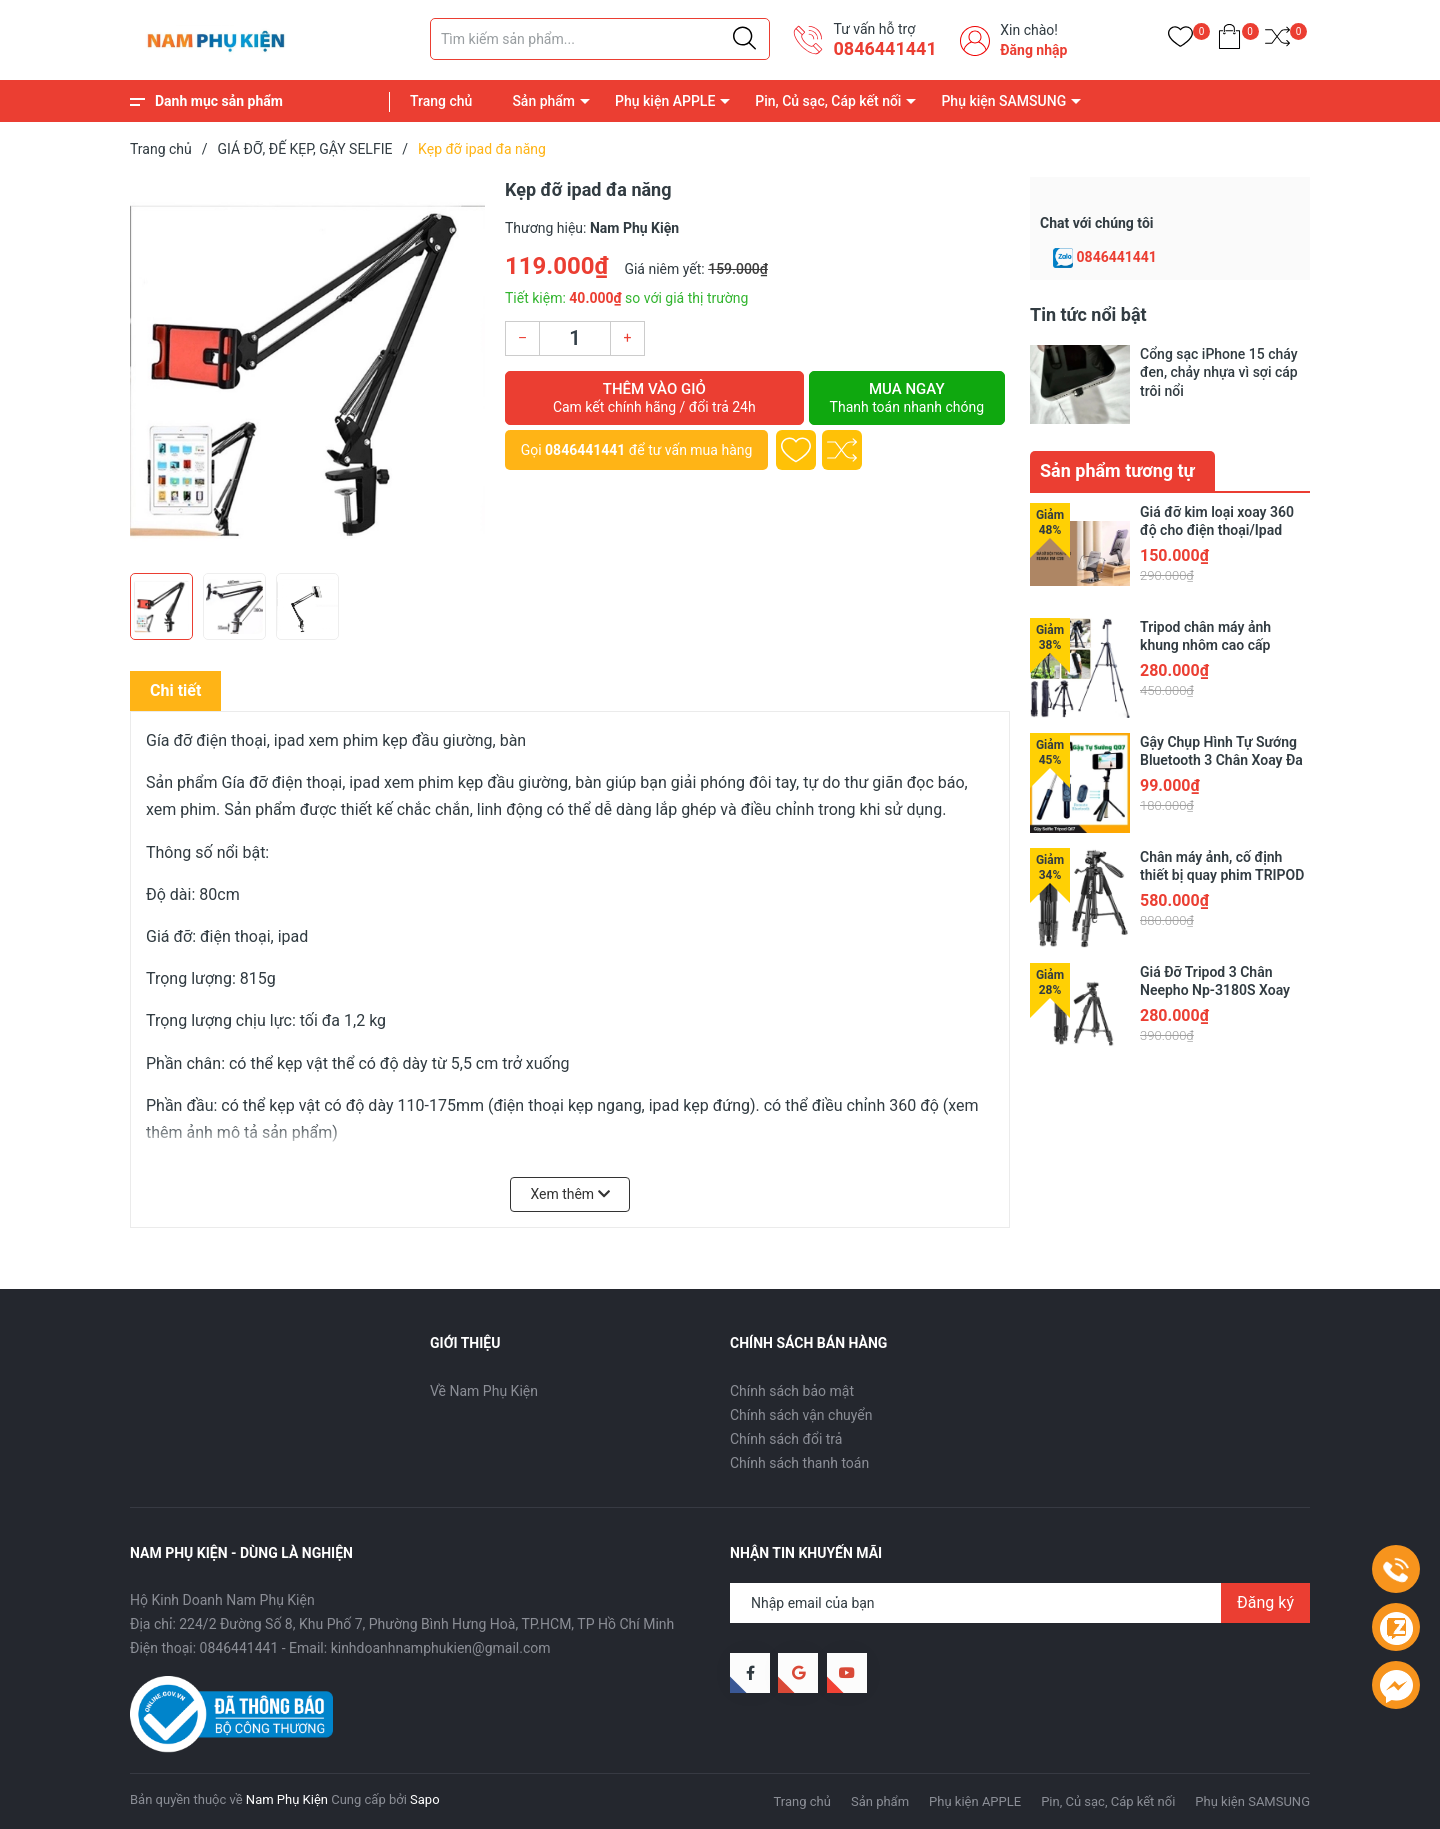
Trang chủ (441, 101)
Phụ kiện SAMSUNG (1003, 101)
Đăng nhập (1033, 50)
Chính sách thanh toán (799, 1463)
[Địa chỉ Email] (1020, 1603)
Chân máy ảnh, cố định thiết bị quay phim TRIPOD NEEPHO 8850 (1222, 875)
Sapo (425, 1799)
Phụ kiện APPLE (665, 101)
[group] (307, 370)
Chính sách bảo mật (792, 1391)
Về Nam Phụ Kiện (484, 1391)
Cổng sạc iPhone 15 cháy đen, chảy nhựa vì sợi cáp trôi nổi (1219, 372)
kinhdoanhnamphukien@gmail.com (441, 1648)
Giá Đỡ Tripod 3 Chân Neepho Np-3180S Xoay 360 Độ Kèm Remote (1215, 990)
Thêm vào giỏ (654, 398)
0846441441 (884, 48)
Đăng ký (1265, 1602)
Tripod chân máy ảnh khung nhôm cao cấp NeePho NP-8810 (1205, 645)
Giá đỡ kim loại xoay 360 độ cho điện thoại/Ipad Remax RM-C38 (1217, 530)
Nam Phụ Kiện (287, 1799)
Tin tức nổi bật (1088, 314)
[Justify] (744, 39)
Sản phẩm (543, 101)
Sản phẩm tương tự (1117, 470)
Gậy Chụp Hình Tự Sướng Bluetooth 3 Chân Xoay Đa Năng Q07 (1221, 760)
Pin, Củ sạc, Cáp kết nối (828, 101)
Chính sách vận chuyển (801, 1415)
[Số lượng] (575, 338)
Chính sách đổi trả (786, 1439)
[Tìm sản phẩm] (600, 39)
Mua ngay (907, 398)
